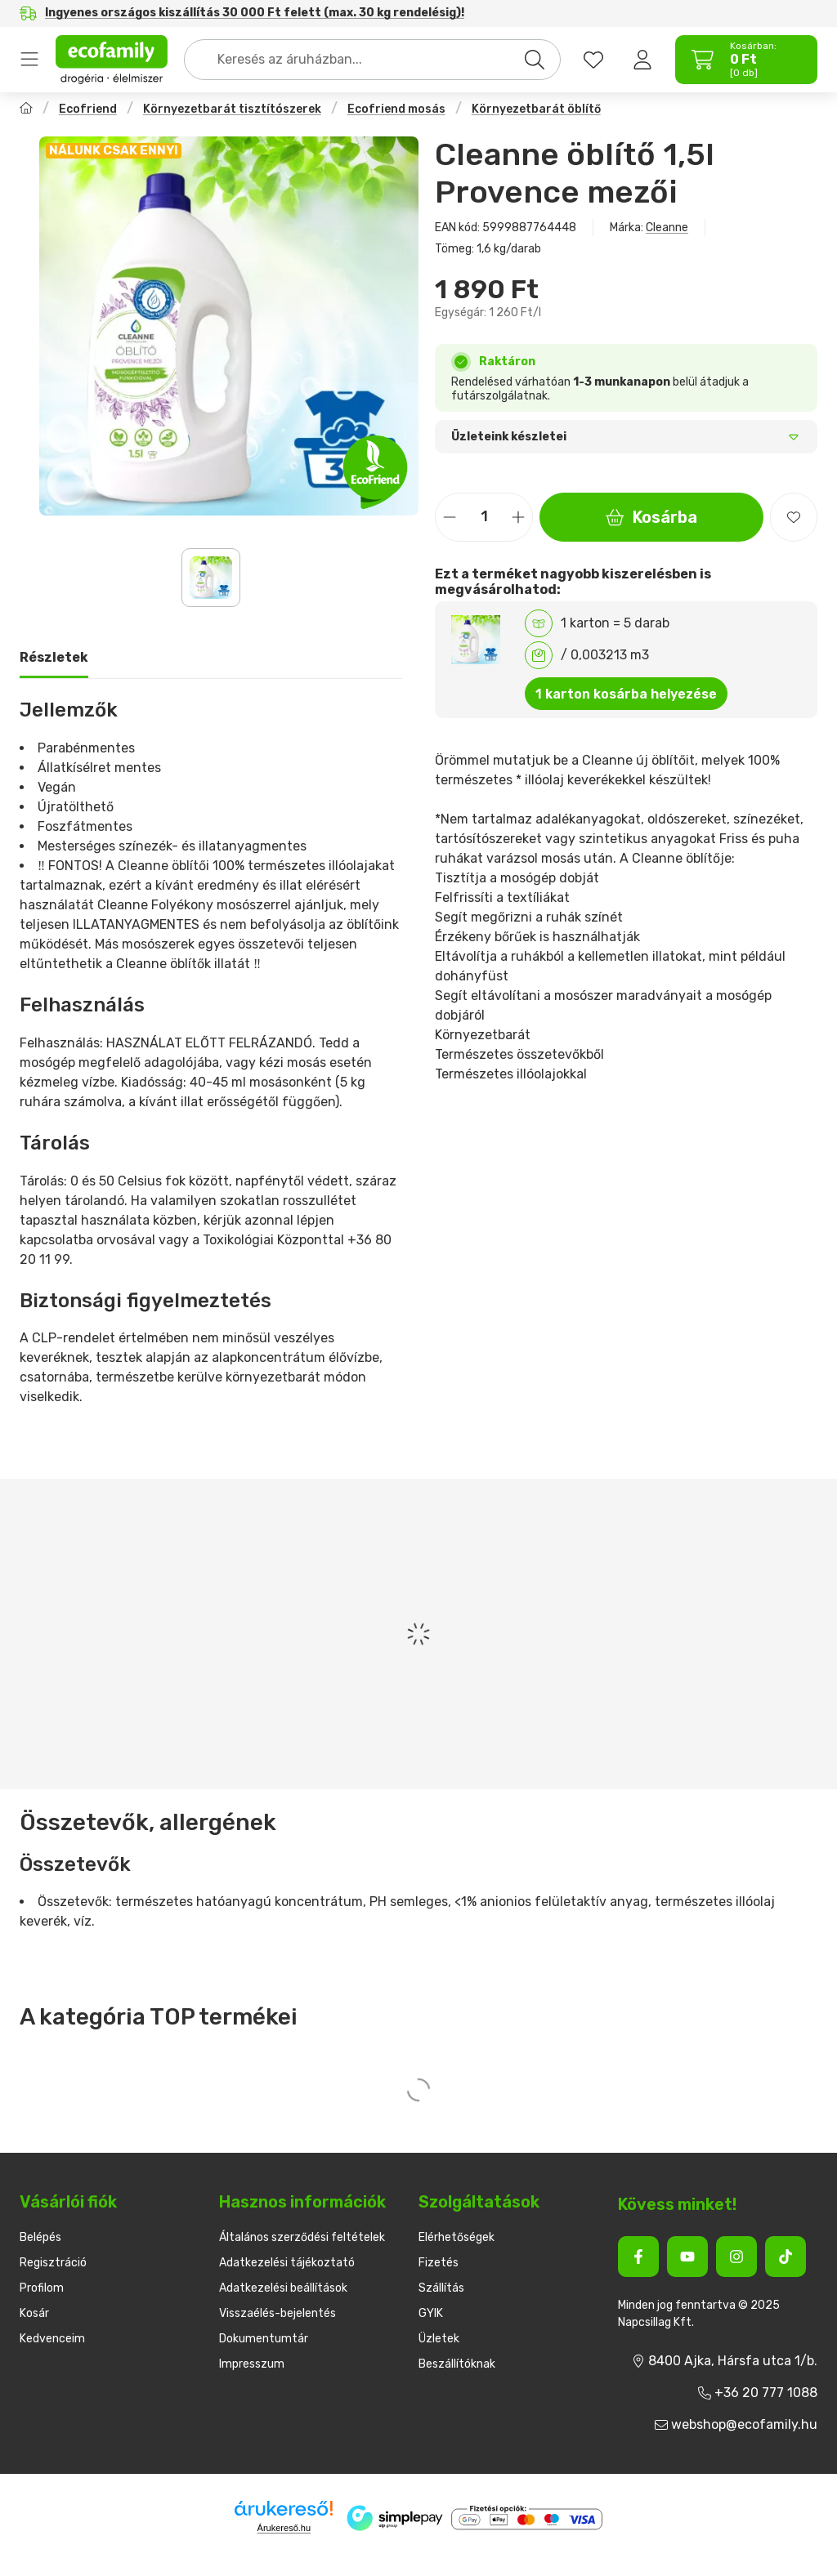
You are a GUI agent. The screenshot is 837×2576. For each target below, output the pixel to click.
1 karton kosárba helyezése (626, 694)
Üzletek (438, 2339)
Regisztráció (53, 2263)
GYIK (430, 2313)
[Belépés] (642, 59)
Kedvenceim (52, 2339)
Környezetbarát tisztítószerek (232, 109)
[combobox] (372, 59)
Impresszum (251, 2364)
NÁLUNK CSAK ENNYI (113, 150)
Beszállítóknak (456, 2364)
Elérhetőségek (456, 2237)
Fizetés (438, 2263)
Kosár (34, 2313)
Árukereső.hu (284, 2528)
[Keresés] (534, 59)
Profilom (42, 2288)
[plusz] (518, 517)
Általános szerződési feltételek (302, 2237)
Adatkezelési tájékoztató (287, 2263)
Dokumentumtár (263, 2339)
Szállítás (441, 2288)
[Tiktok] (785, 2256)
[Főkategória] (26, 110)
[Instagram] (736, 2256)
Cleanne (667, 227)
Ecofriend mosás (396, 109)
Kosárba (651, 517)
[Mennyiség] (483, 517)
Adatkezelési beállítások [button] (283, 2288)
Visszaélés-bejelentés (277, 2313)
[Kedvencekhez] (793, 517)
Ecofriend (88, 109)
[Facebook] (638, 2256)
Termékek (29, 59)
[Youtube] (687, 2256)
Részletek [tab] (54, 657)
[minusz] (449, 517)
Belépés (40, 2237)
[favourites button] (593, 59)
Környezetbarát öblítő (536, 109)
